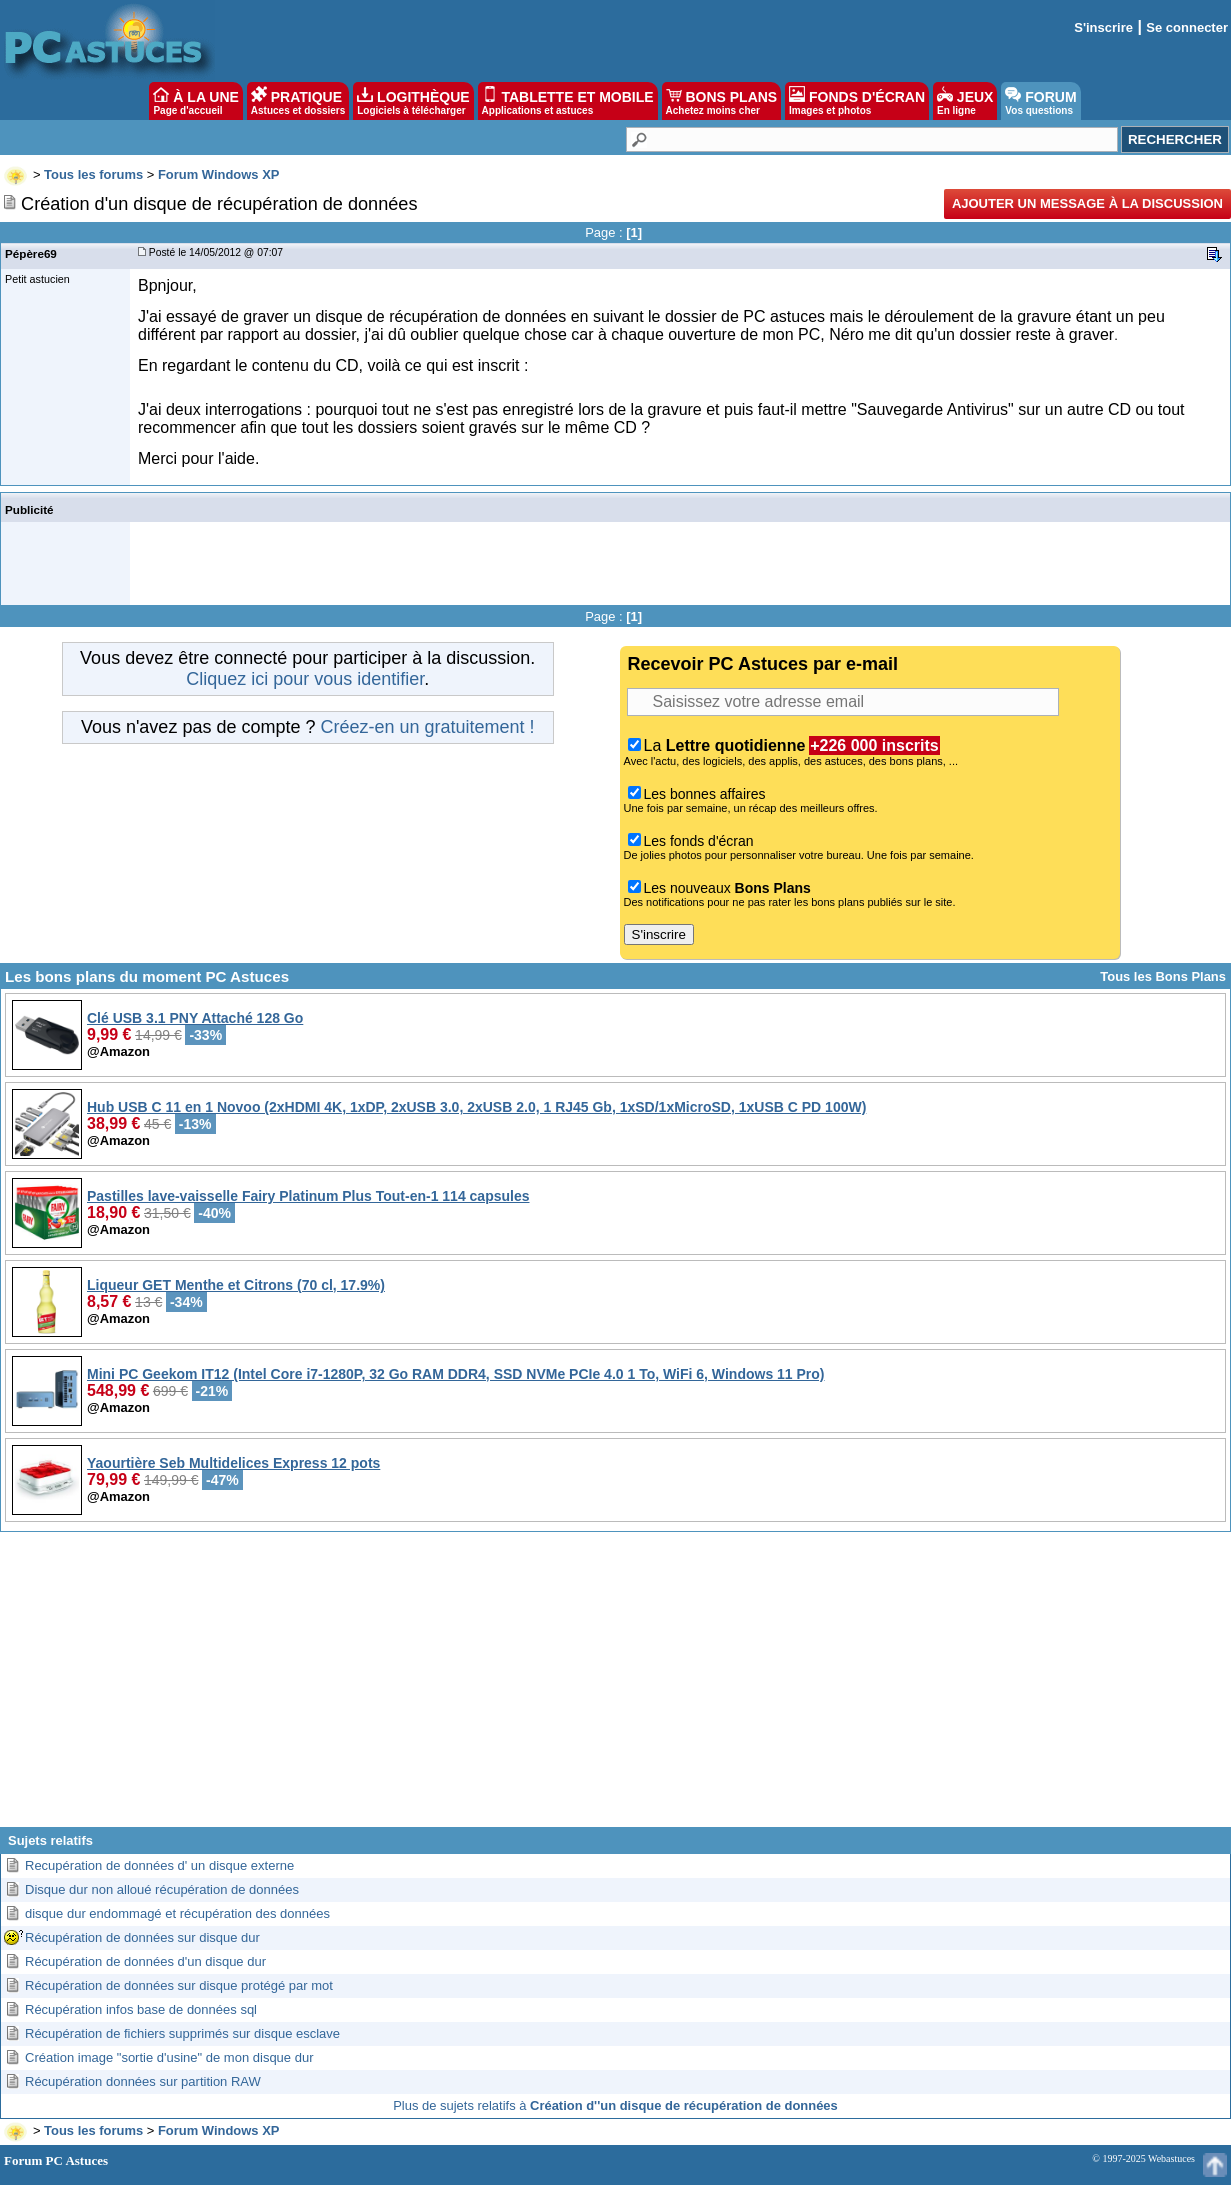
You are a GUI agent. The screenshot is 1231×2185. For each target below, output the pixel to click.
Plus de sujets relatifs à (615, 2105)
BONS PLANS (722, 101)
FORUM (1040, 101)
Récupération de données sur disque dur (142, 1937)
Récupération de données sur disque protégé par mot (179, 1985)
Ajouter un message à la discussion (1087, 203)
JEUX (965, 101)
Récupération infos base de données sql (141, 2009)
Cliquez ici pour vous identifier (305, 679)
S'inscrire (1103, 27)
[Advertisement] (616, 1687)
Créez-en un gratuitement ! (427, 727)
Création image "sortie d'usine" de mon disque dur (169, 2057)
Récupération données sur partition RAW (143, 2081)
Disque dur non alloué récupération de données (162, 1889)
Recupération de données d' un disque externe (159, 1865)
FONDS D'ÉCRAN (857, 101)
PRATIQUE (298, 101)
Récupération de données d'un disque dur (145, 1961)
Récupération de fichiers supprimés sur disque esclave (182, 2033)
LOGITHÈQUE (413, 101)
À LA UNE (195, 101)
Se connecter (1187, 27)
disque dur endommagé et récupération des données (177, 1913)
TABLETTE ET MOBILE (568, 101)
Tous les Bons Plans (1163, 976)
